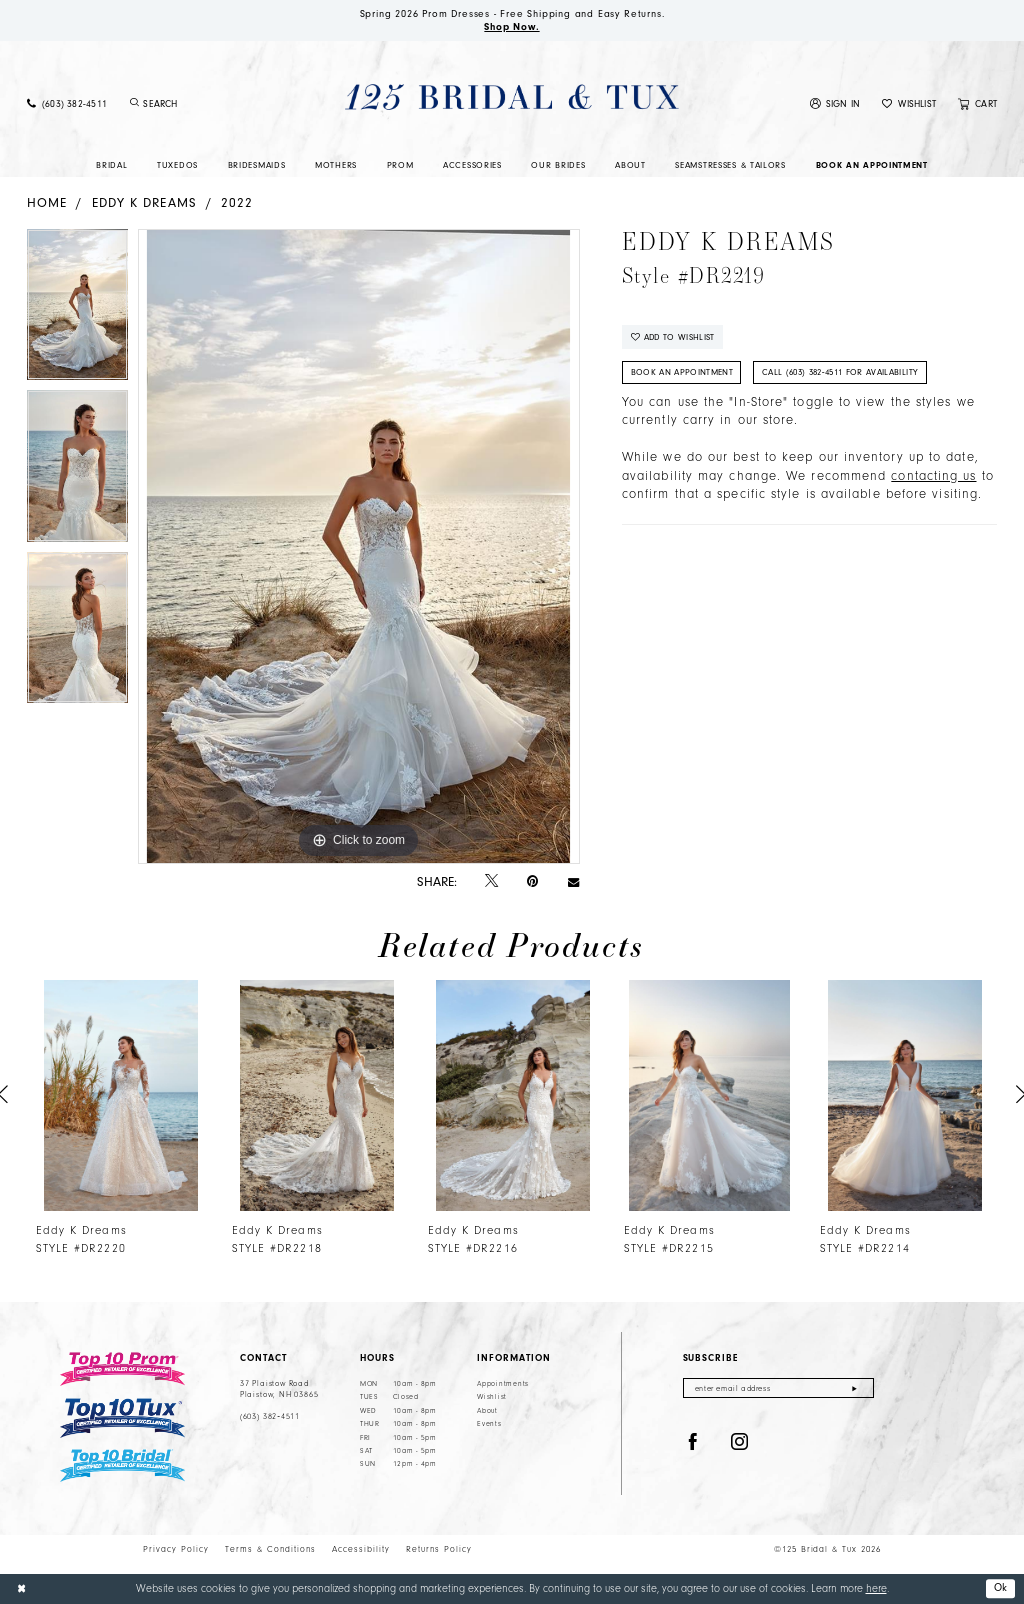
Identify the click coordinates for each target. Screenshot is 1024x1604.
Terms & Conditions (270, 1549)
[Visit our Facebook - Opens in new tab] (693, 1443)
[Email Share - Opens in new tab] (573, 881)
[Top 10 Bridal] (122, 1466)
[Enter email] (778, 1388)
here (876, 1588)
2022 (237, 202)
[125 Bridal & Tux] (511, 97)
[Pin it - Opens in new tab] (532, 881)
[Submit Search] (134, 104)
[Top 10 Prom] (122, 1369)
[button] (835, 104)
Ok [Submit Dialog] (1001, 1587)
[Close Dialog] (21, 1589)
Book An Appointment (682, 373)
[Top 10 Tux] (122, 1418)
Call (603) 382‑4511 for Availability (840, 373)
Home (47, 202)
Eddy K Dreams (144, 202)
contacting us (933, 477)
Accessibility (361, 1549)
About (487, 1411)
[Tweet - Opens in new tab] (491, 882)
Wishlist (492, 1398)
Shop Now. (512, 27)
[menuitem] (67, 104)
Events (489, 1425)
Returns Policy (439, 1549)
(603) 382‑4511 (270, 1417)
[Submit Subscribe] (854, 1388)
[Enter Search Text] (206, 104)
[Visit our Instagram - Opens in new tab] (740, 1443)
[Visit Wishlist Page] (909, 104)
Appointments (503, 1384)
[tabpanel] (77, 310)
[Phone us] (67, 104)
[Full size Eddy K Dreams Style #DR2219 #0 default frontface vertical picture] (359, 547)
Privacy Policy (176, 1549)
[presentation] (121, 1095)
